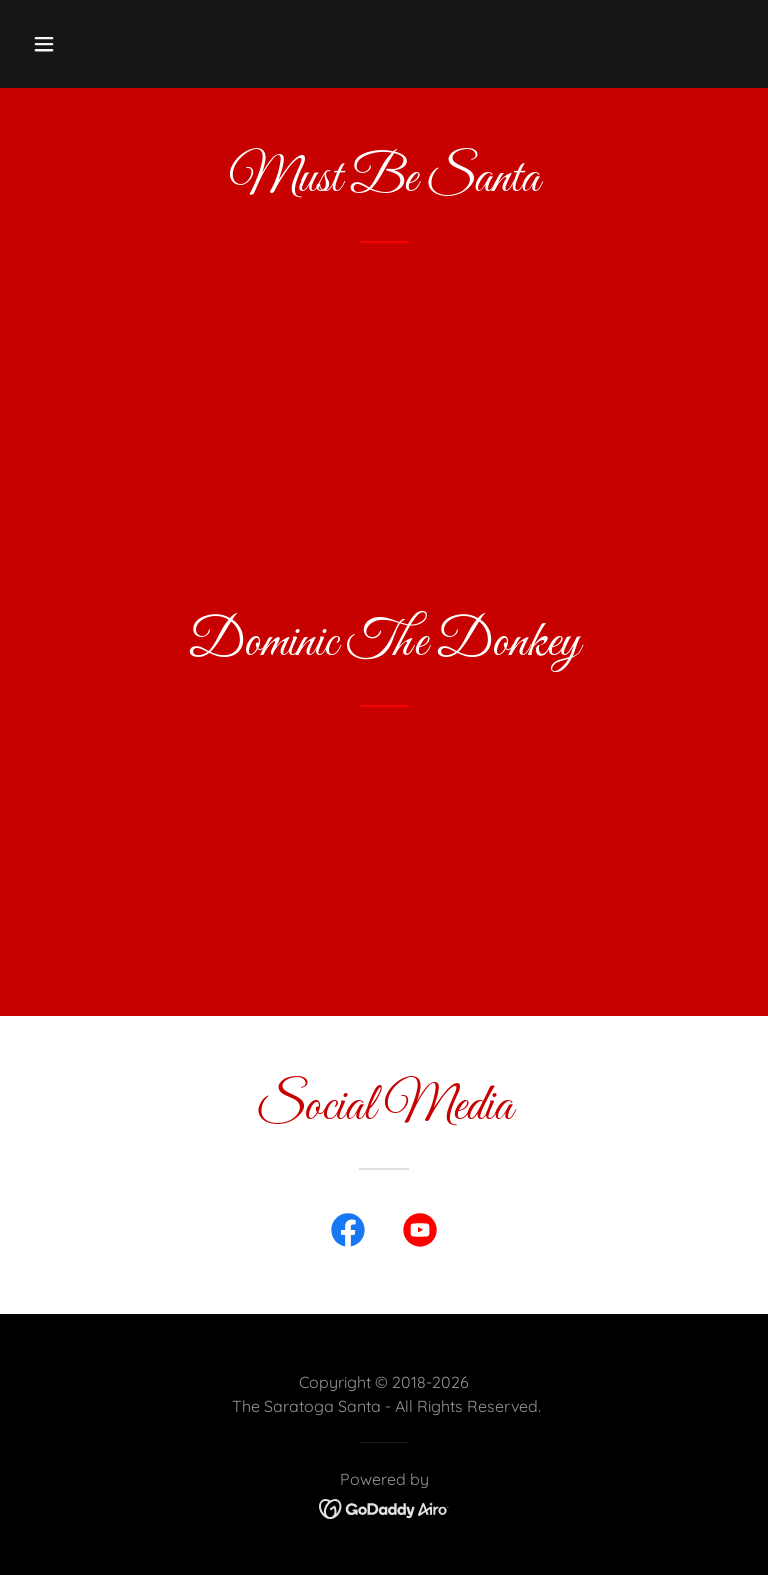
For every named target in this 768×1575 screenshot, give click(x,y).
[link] (348, 1234)
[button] (106, 44)
